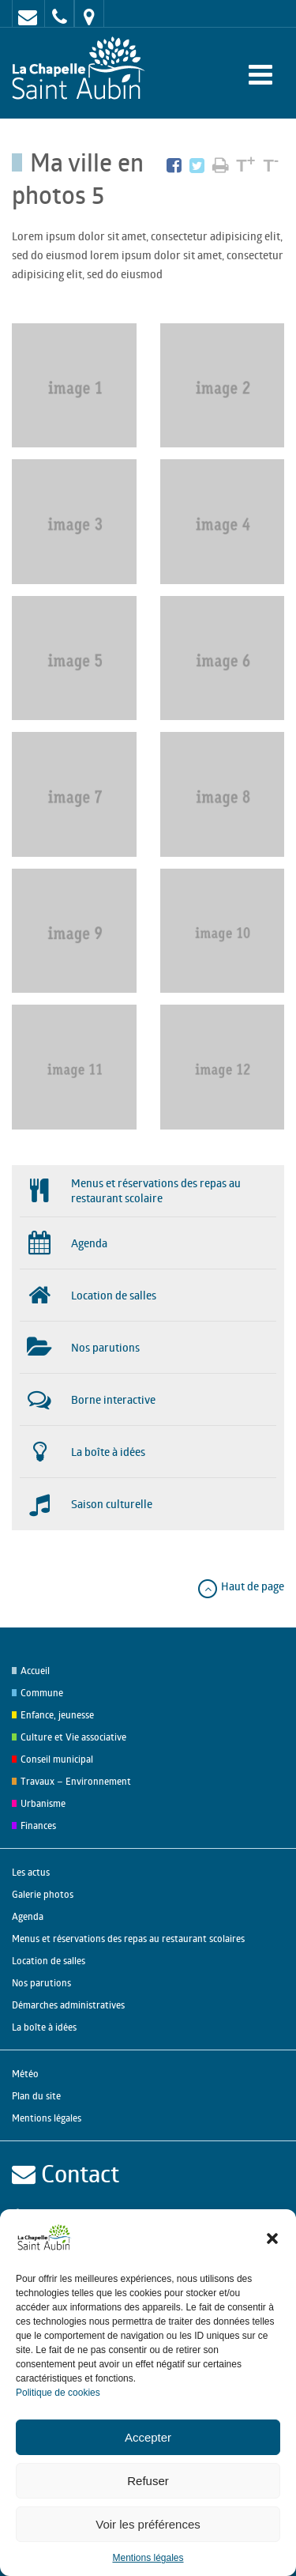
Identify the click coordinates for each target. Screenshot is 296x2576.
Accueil (35, 1670)
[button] (272, 2238)
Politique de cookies (58, 2392)
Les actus (31, 1872)
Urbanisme (43, 1803)
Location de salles (48, 1960)
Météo (25, 2073)
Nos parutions (41, 1983)
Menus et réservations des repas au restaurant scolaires (128, 1938)
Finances (38, 1825)
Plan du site (36, 2096)
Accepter (148, 2437)
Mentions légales (147, 2557)
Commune (42, 1692)
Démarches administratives (68, 2005)
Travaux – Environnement (76, 1781)
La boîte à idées (44, 2027)
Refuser (148, 2480)
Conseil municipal (57, 1759)
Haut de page (240, 1585)
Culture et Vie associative (73, 1737)
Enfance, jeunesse (57, 1715)
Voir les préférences (148, 2524)
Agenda (27, 1916)
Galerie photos (42, 1894)
